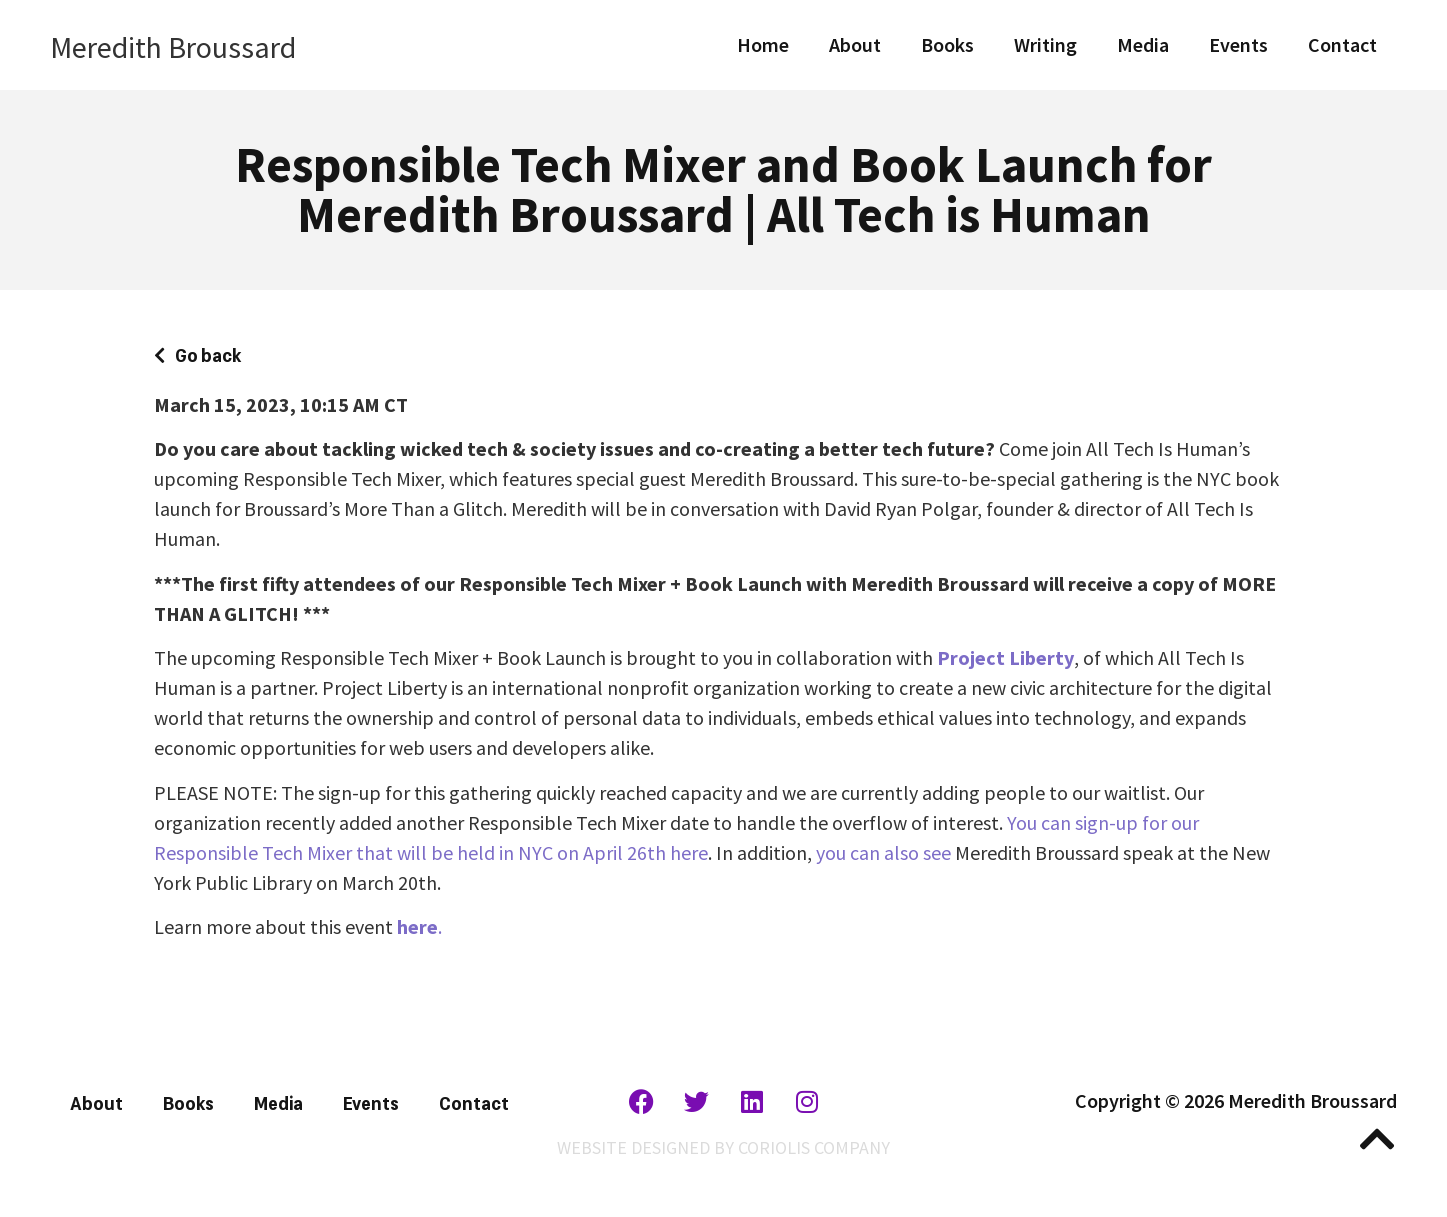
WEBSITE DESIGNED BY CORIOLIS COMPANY (723, 1147)
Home (763, 44)
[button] (197, 354)
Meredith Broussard (173, 47)
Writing (1045, 44)
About (855, 44)
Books (947, 44)
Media (1143, 44)
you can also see (883, 852)
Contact (1342, 44)
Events (1238, 44)
